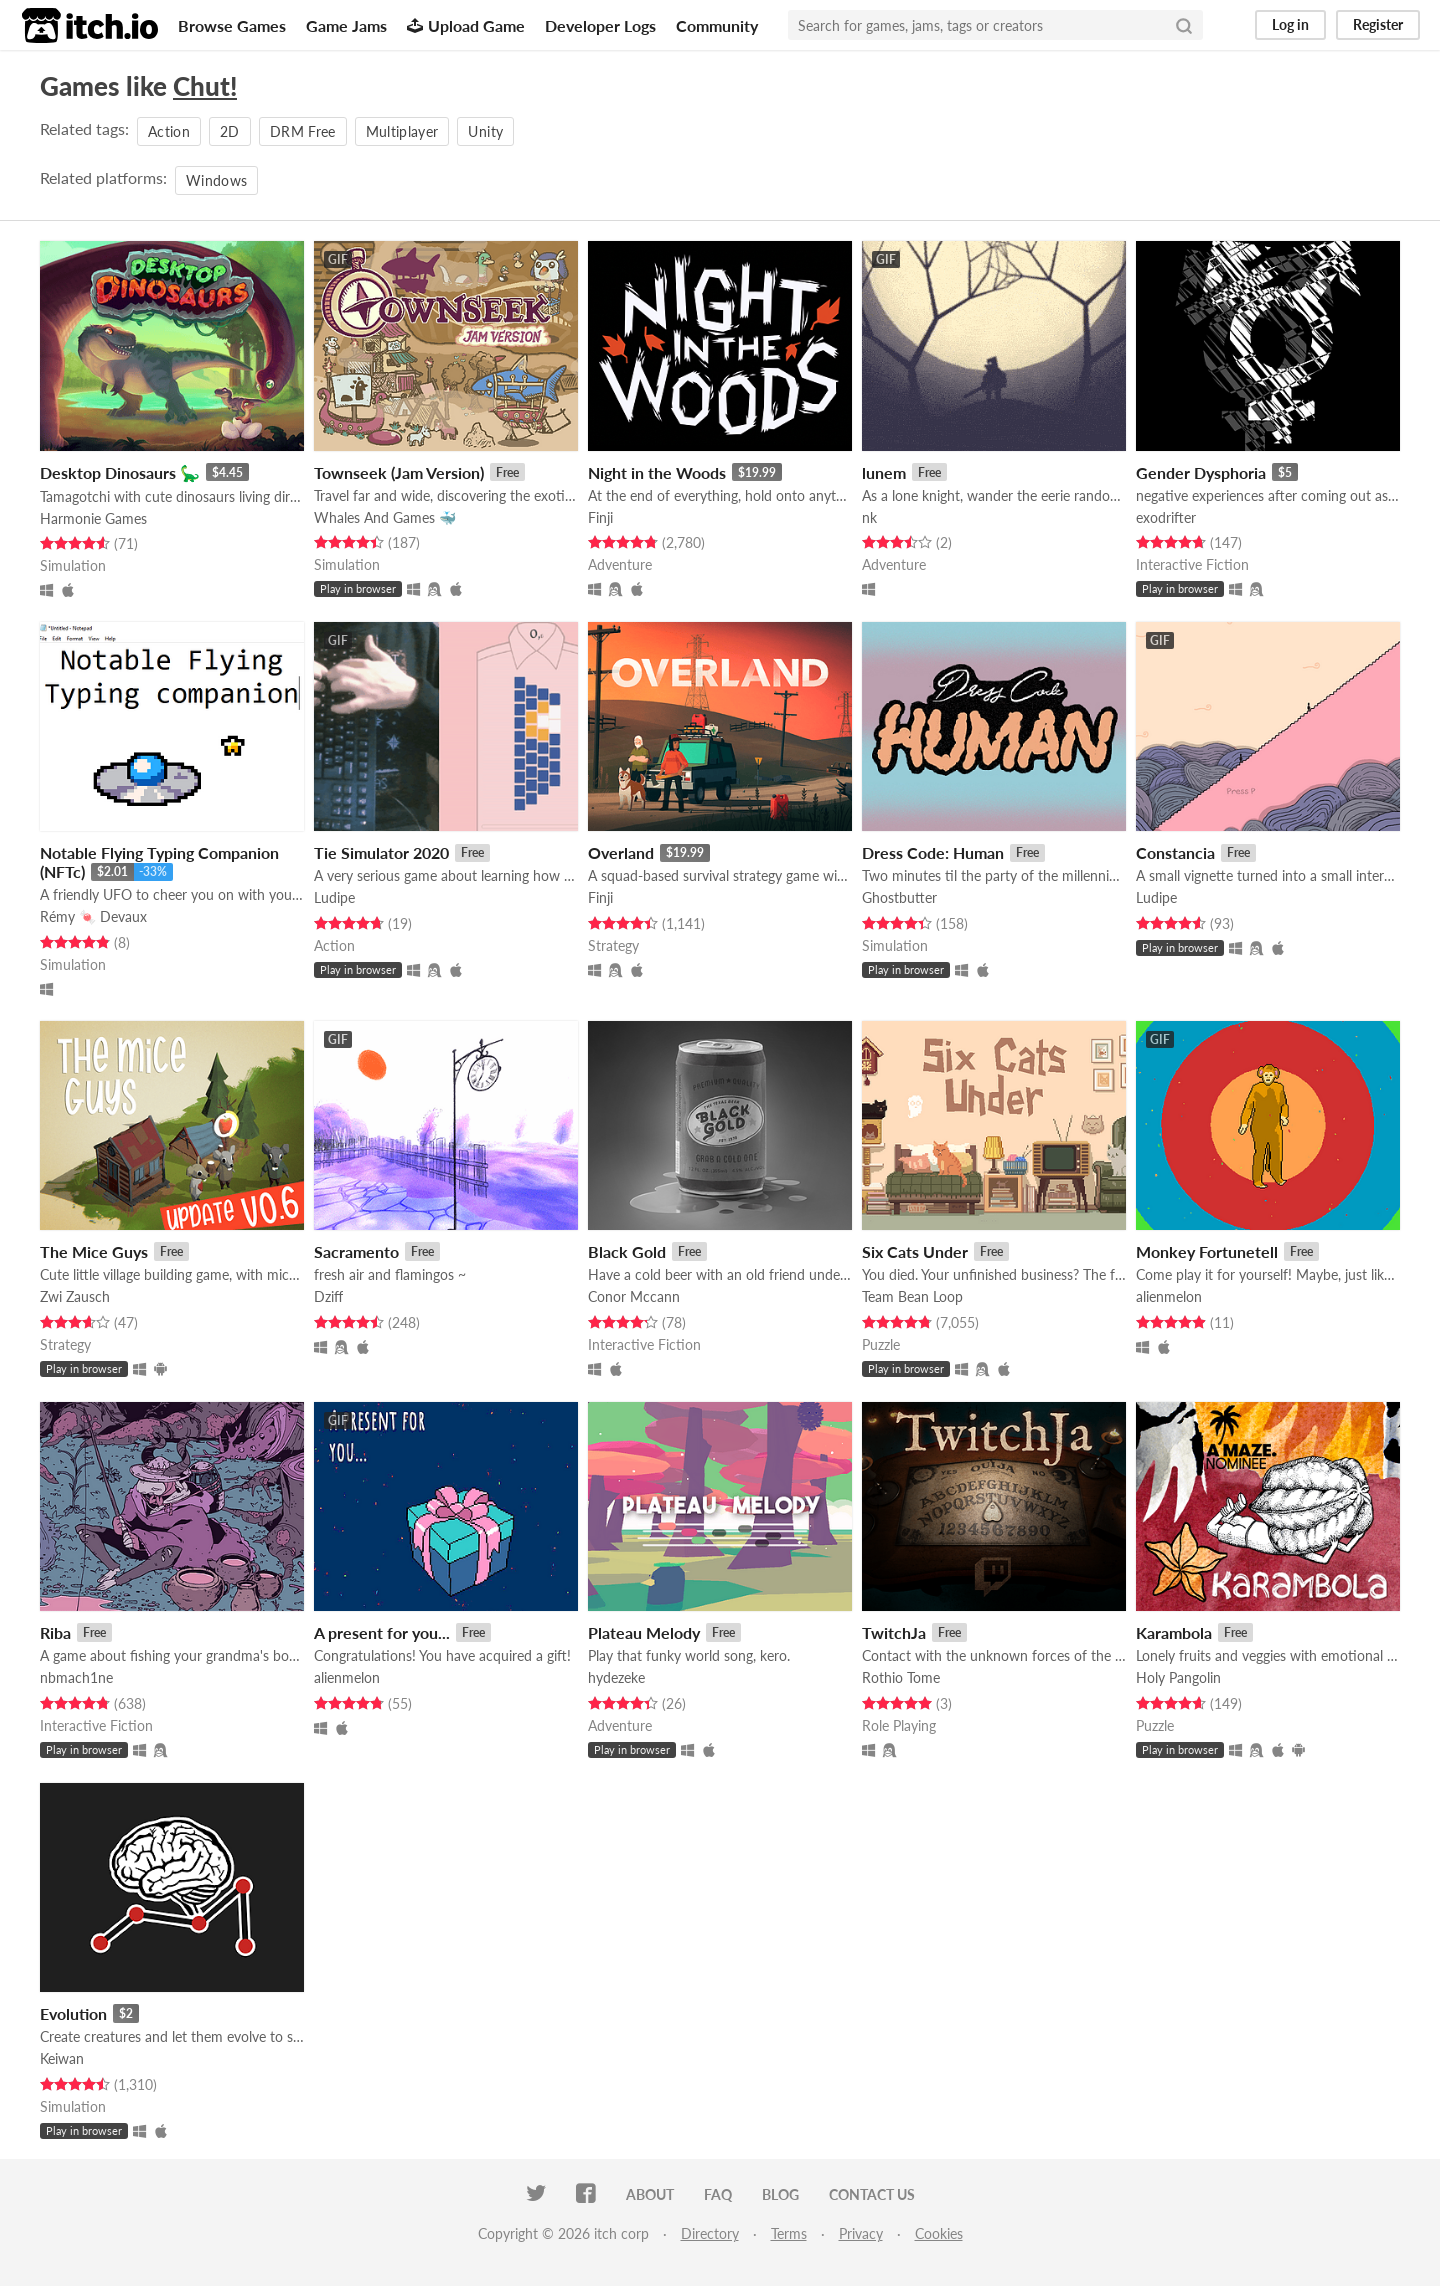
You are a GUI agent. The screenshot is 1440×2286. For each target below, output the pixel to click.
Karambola (1174, 1632)
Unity (485, 131)
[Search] (1184, 25)
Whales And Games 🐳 (385, 517)
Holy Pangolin (1178, 1677)
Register (1378, 24)
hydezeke (616, 1677)
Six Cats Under (915, 1251)
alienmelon (1169, 1296)
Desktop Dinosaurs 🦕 (120, 472)
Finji (600, 517)
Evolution (73, 2013)
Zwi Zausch (75, 1296)
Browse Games (232, 25)
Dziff (328, 1296)
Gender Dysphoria (1201, 472)
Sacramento (356, 1251)
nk (869, 517)
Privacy (861, 2233)
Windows (216, 180)
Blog (780, 2194)
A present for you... (382, 1632)
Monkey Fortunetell (1207, 1251)
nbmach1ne (76, 1677)
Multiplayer (402, 131)
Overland (621, 852)
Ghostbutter (899, 897)
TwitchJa (894, 1632)
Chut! (205, 86)
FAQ (718, 2194)
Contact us (872, 2194)
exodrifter (1166, 517)
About (650, 2194)
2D (230, 131)
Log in (1290, 24)
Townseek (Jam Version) (399, 472)
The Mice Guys (94, 1251)
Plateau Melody (644, 1632)
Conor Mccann (634, 1296)
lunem (884, 472)
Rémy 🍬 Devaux (93, 916)
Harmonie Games (93, 518)
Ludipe (334, 897)
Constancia (1175, 852)
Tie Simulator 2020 (381, 852)
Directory (710, 2233)
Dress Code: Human (933, 852)
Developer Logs (600, 25)
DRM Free (303, 131)
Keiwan (62, 2058)
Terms (789, 2233)
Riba (55, 1632)
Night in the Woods (657, 472)
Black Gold (627, 1251)
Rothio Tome (901, 1677)
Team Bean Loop (912, 1296)
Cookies (939, 2233)
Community (717, 25)
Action (169, 131)
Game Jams (346, 25)
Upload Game (466, 25)
